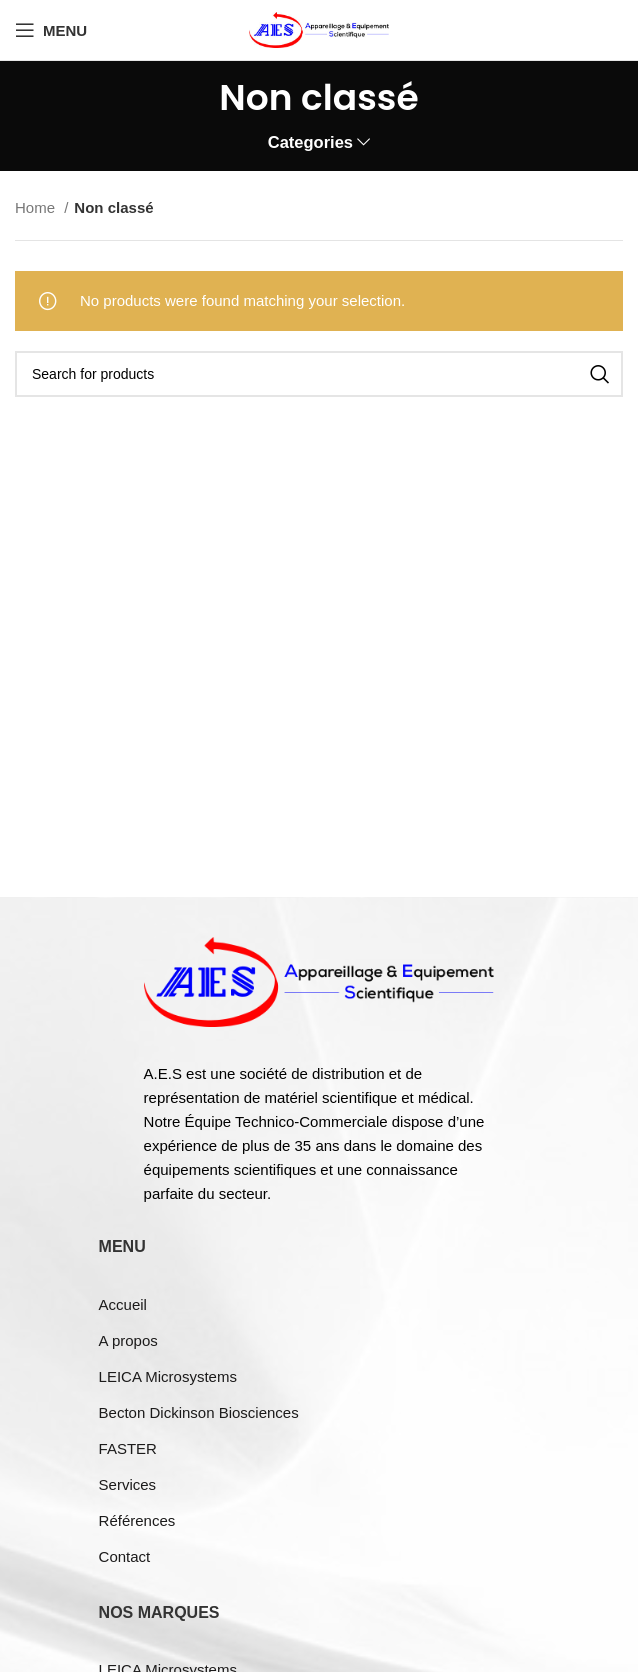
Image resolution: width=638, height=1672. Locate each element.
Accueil (123, 1304)
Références (137, 1520)
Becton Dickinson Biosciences (199, 1412)
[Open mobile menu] (51, 30)
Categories (310, 142)
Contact (125, 1556)
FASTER (128, 1448)
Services (128, 1484)
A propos (128, 1340)
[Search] (319, 374)
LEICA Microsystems (168, 1376)
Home (37, 207)
